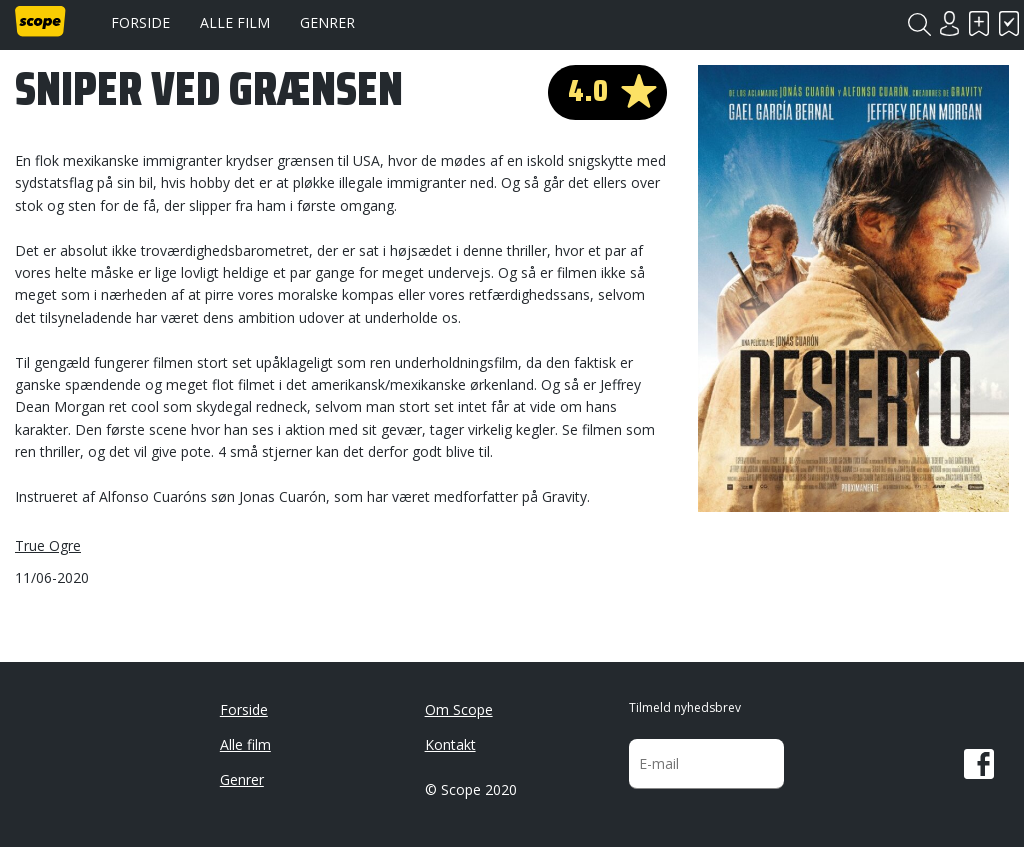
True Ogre (48, 545)
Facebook (979, 764)
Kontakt (450, 744)
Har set (1009, 23)
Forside (140, 22)
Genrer (327, 22)
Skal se (979, 23)
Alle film (235, 22)
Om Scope (459, 709)
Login (949, 23)
